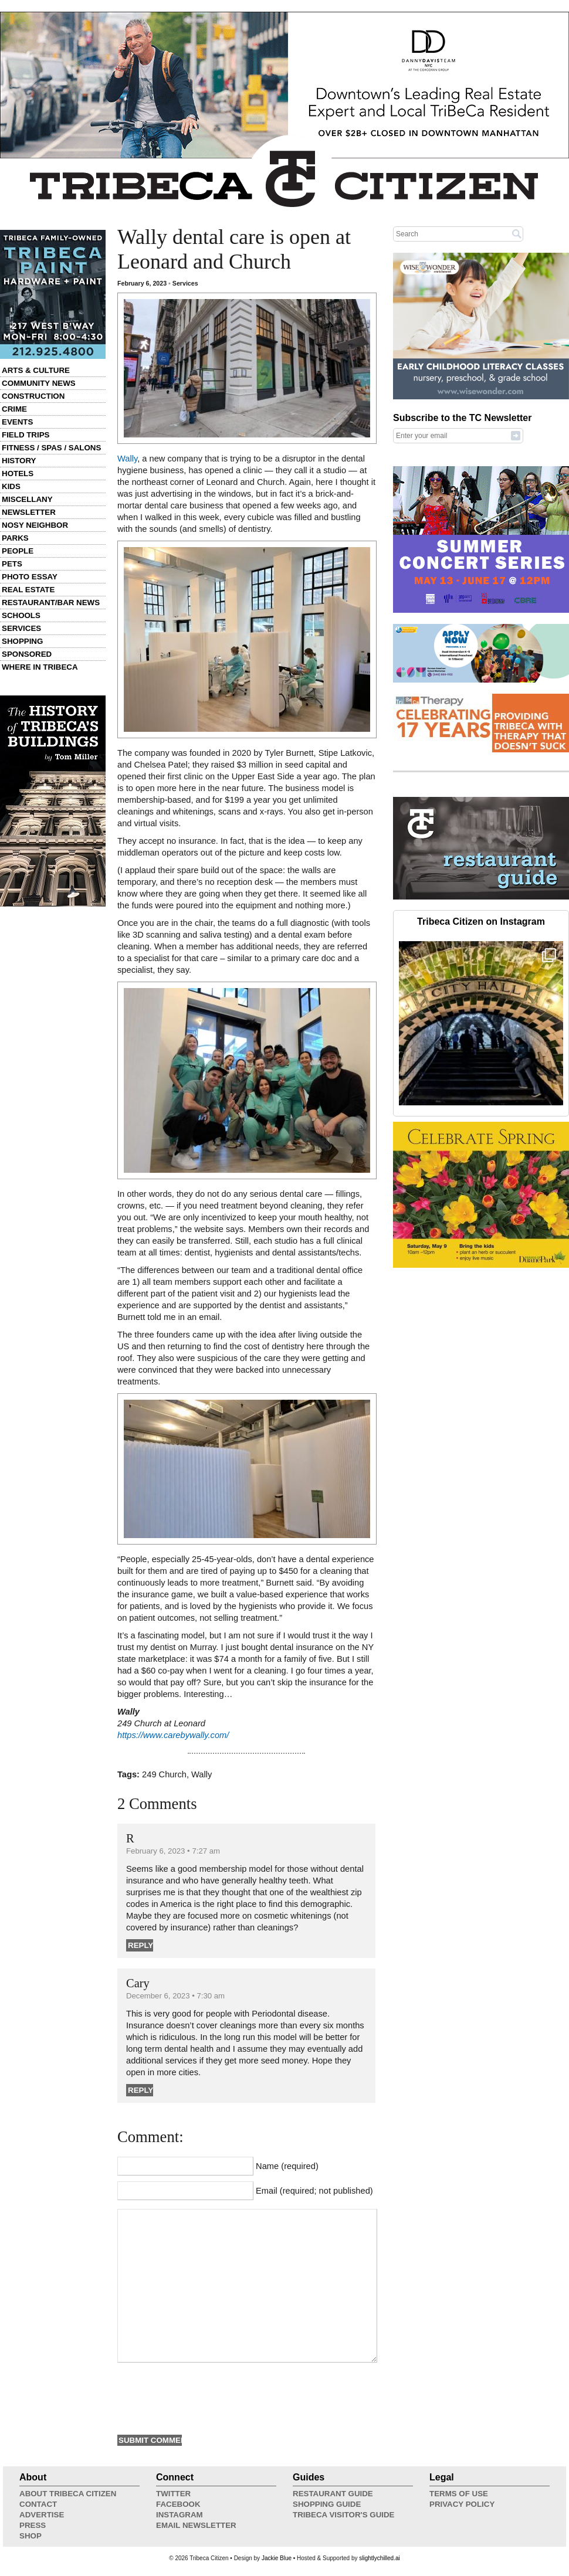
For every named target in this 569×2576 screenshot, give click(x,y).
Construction (33, 396)
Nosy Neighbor (35, 525)
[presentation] (206, 2397)
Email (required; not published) (314, 2190)
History (19, 460)
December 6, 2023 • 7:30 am (175, 1995)
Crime (14, 409)
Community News (39, 383)
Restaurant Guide (333, 2493)
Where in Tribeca (40, 667)
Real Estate (28, 589)
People (17, 551)
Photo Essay (29, 576)
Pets (12, 563)
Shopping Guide (327, 2504)
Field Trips (25, 434)
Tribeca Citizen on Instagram (481, 921)
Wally (127, 458)
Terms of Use (458, 2493)
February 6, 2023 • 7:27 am (173, 1851)
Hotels (17, 473)
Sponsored (27, 654)
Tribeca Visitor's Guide (344, 2514)
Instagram (179, 2514)
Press (32, 2525)
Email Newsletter (196, 2525)
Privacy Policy (462, 2504)
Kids (11, 486)
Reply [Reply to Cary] (140, 2090)
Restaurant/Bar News (51, 602)
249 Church (164, 1774)
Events (17, 422)
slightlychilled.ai (379, 2558)
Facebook (178, 2504)
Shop (30, 2535)
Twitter (173, 2493)
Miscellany (27, 499)
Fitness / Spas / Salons (51, 447)
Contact (38, 2504)
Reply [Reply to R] (140, 1945)
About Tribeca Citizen (67, 2493)
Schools (21, 615)
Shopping (22, 641)
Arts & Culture (36, 370)
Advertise (41, 2514)
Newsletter (29, 512)
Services (21, 628)
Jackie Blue (277, 2558)
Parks (15, 538)
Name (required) (287, 2166)
